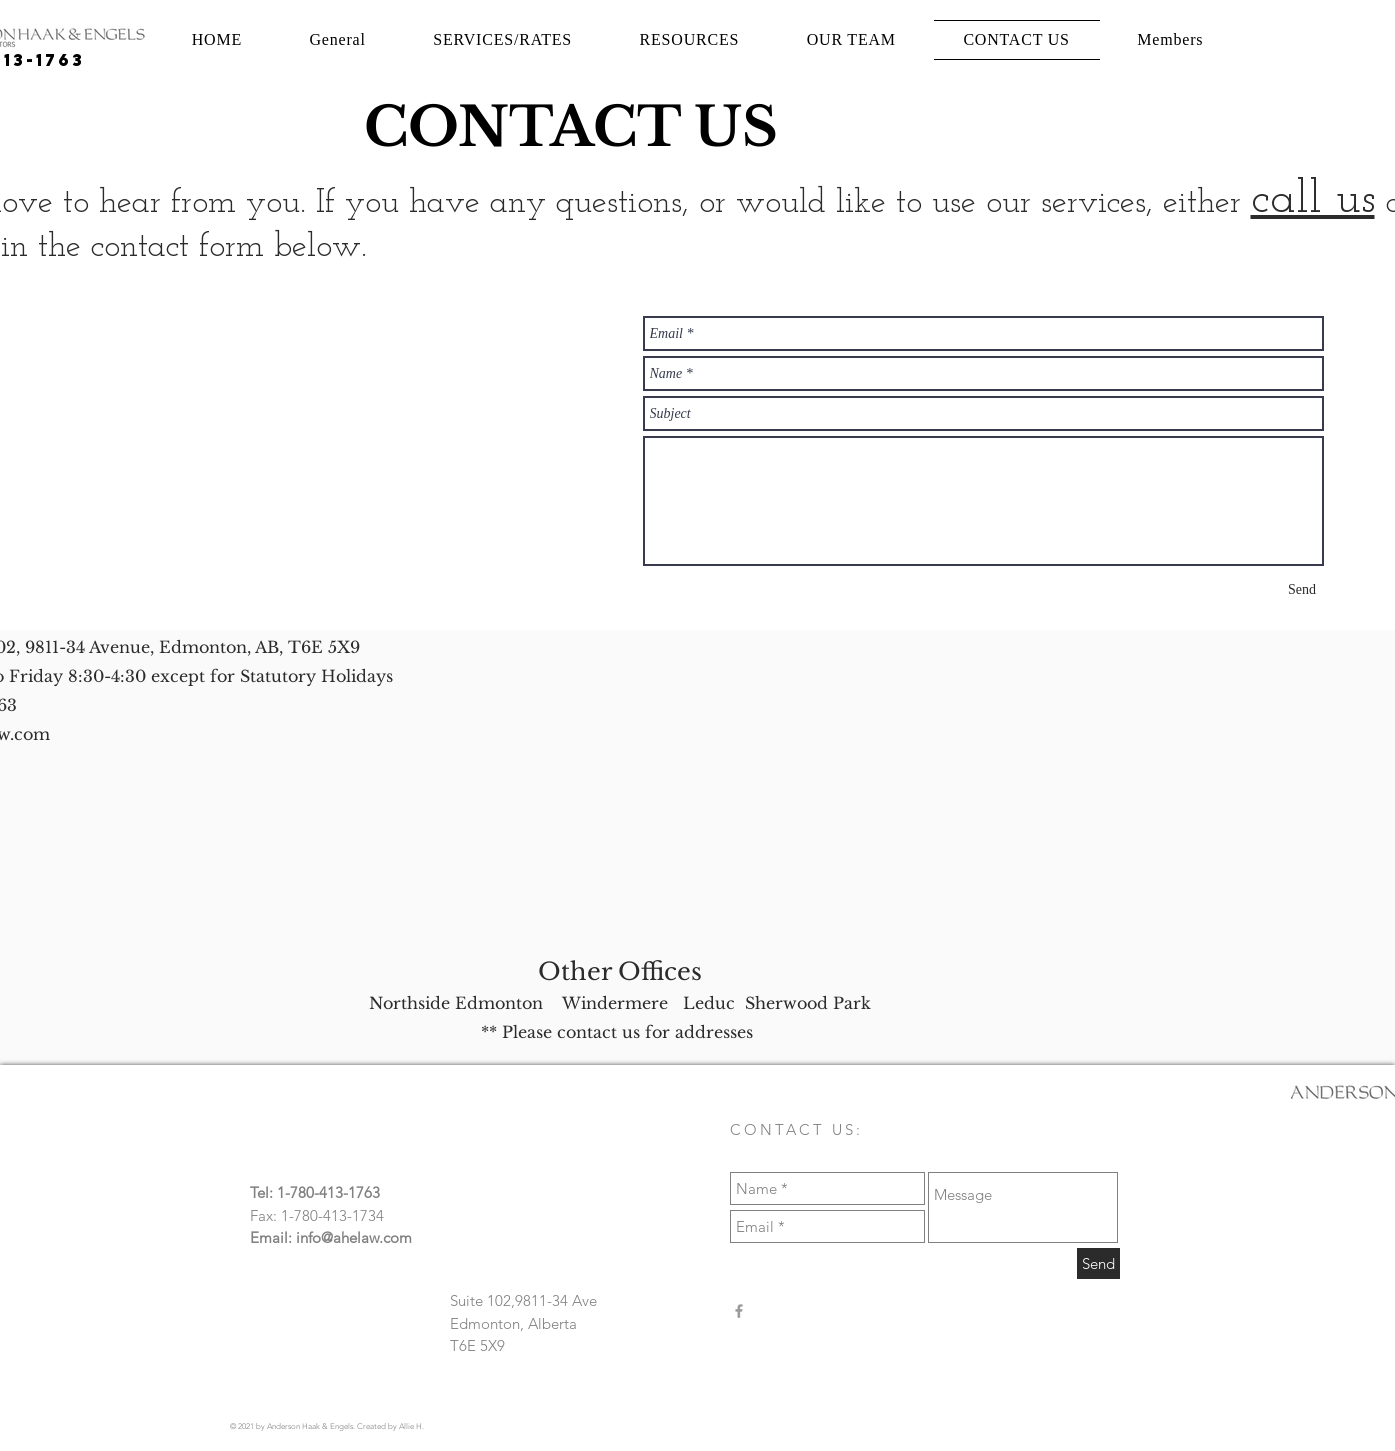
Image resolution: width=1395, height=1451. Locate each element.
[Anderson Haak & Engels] (739, 1311)
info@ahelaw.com (354, 1237)
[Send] (1302, 589)
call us (1313, 200)
